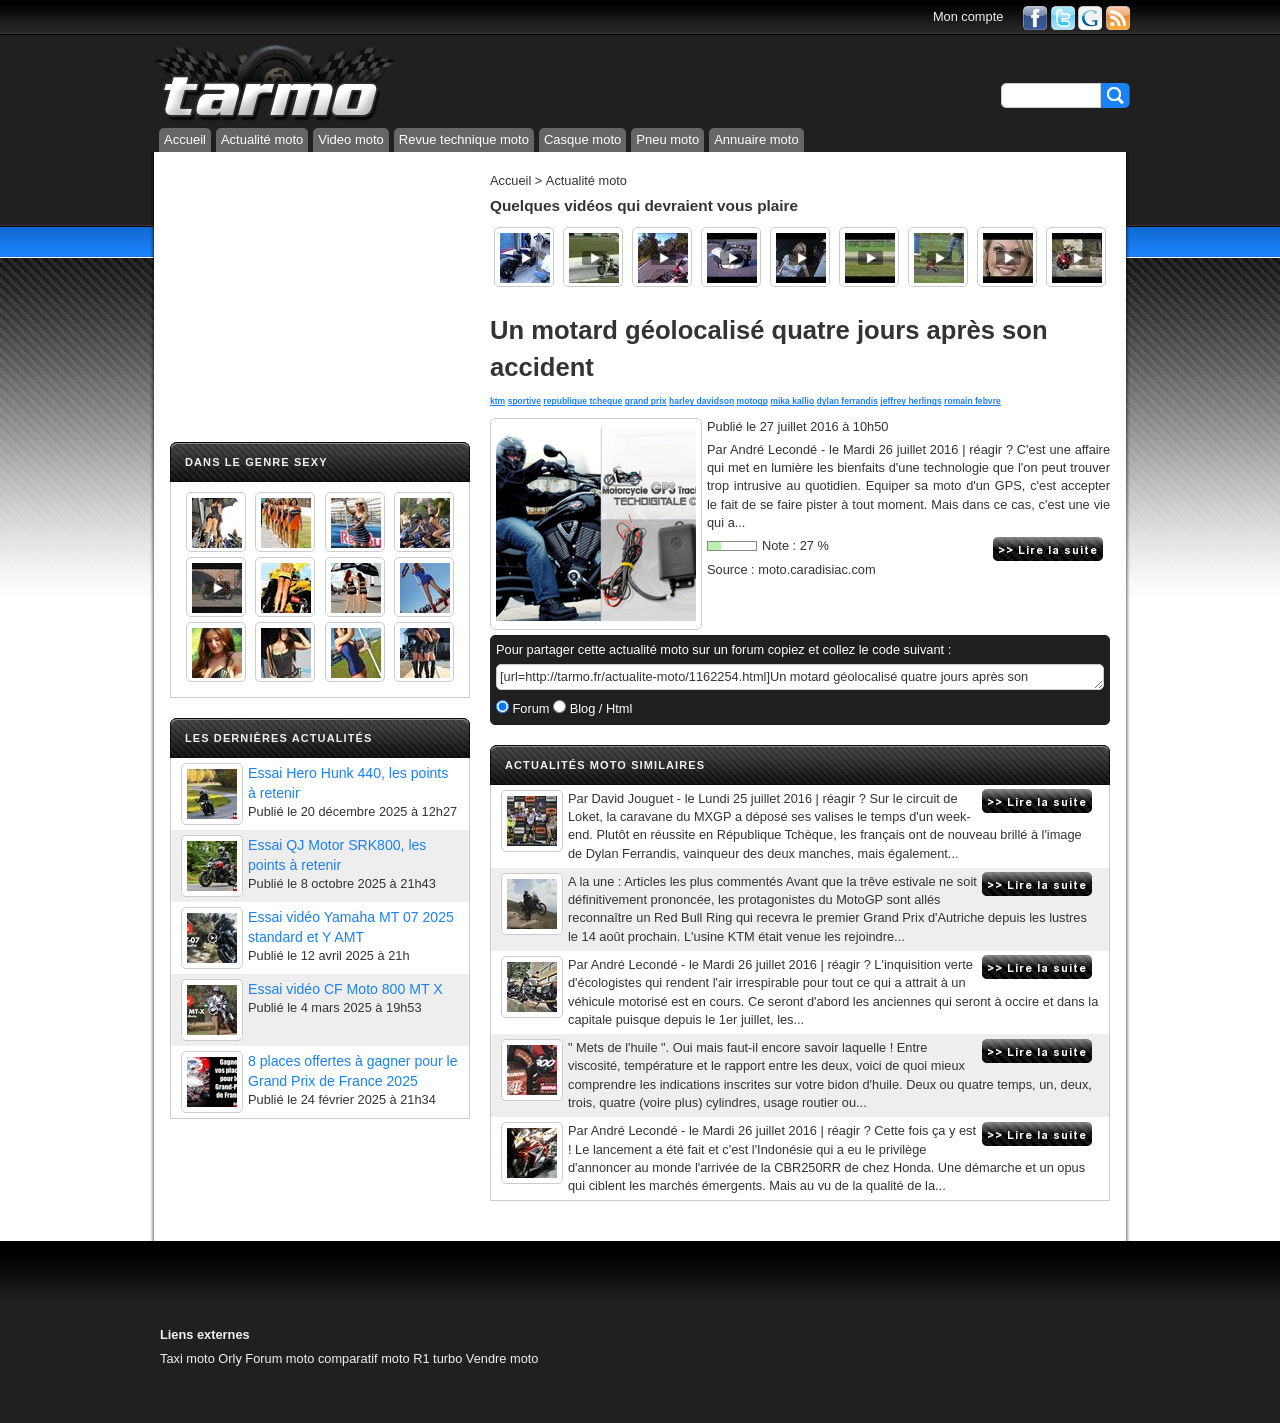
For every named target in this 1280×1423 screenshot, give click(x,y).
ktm (497, 401)
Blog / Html (599, 708)
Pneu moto (667, 139)
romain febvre (972, 401)
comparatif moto (364, 1358)
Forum (529, 708)
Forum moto (279, 1358)
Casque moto (582, 139)
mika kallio (792, 401)
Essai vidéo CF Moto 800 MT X (345, 989)
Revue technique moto (464, 139)
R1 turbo (437, 1358)
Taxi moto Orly (201, 1358)
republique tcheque (582, 401)
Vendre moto (502, 1358)
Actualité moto (262, 139)
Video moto (351, 139)
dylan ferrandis (847, 401)
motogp (752, 401)
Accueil (185, 139)
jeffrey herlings (910, 401)
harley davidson (701, 401)
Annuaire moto (756, 139)
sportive (524, 401)
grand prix (646, 401)
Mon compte (968, 16)
